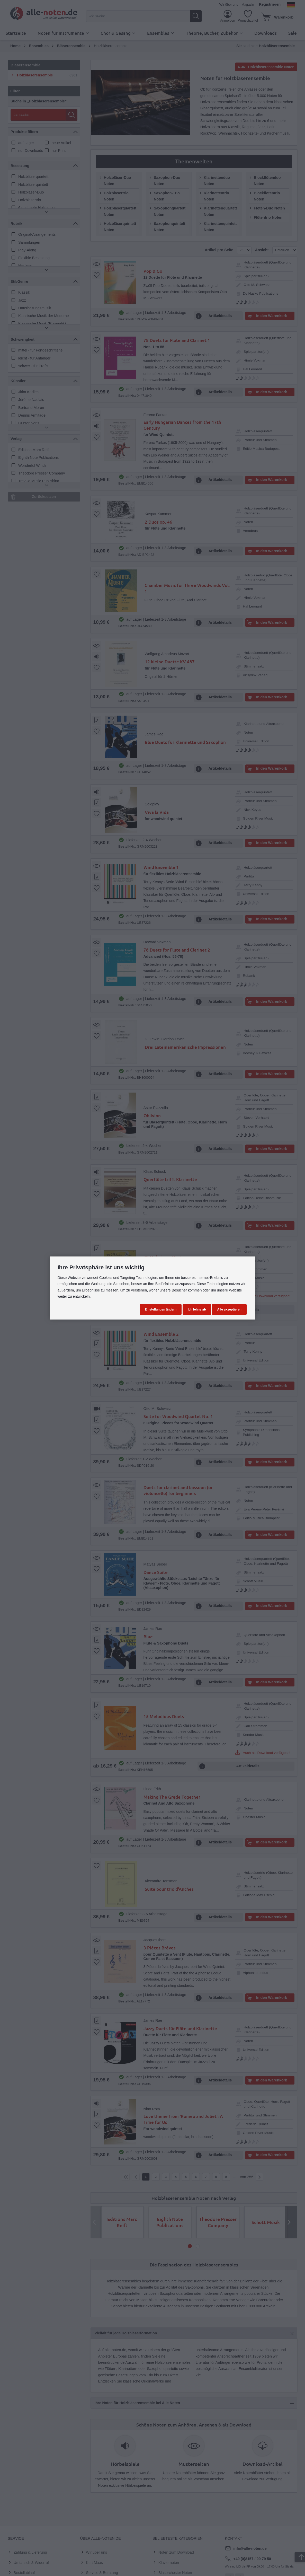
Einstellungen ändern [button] (160, 1309)
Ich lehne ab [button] (197, 1309)
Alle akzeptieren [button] (229, 1309)
